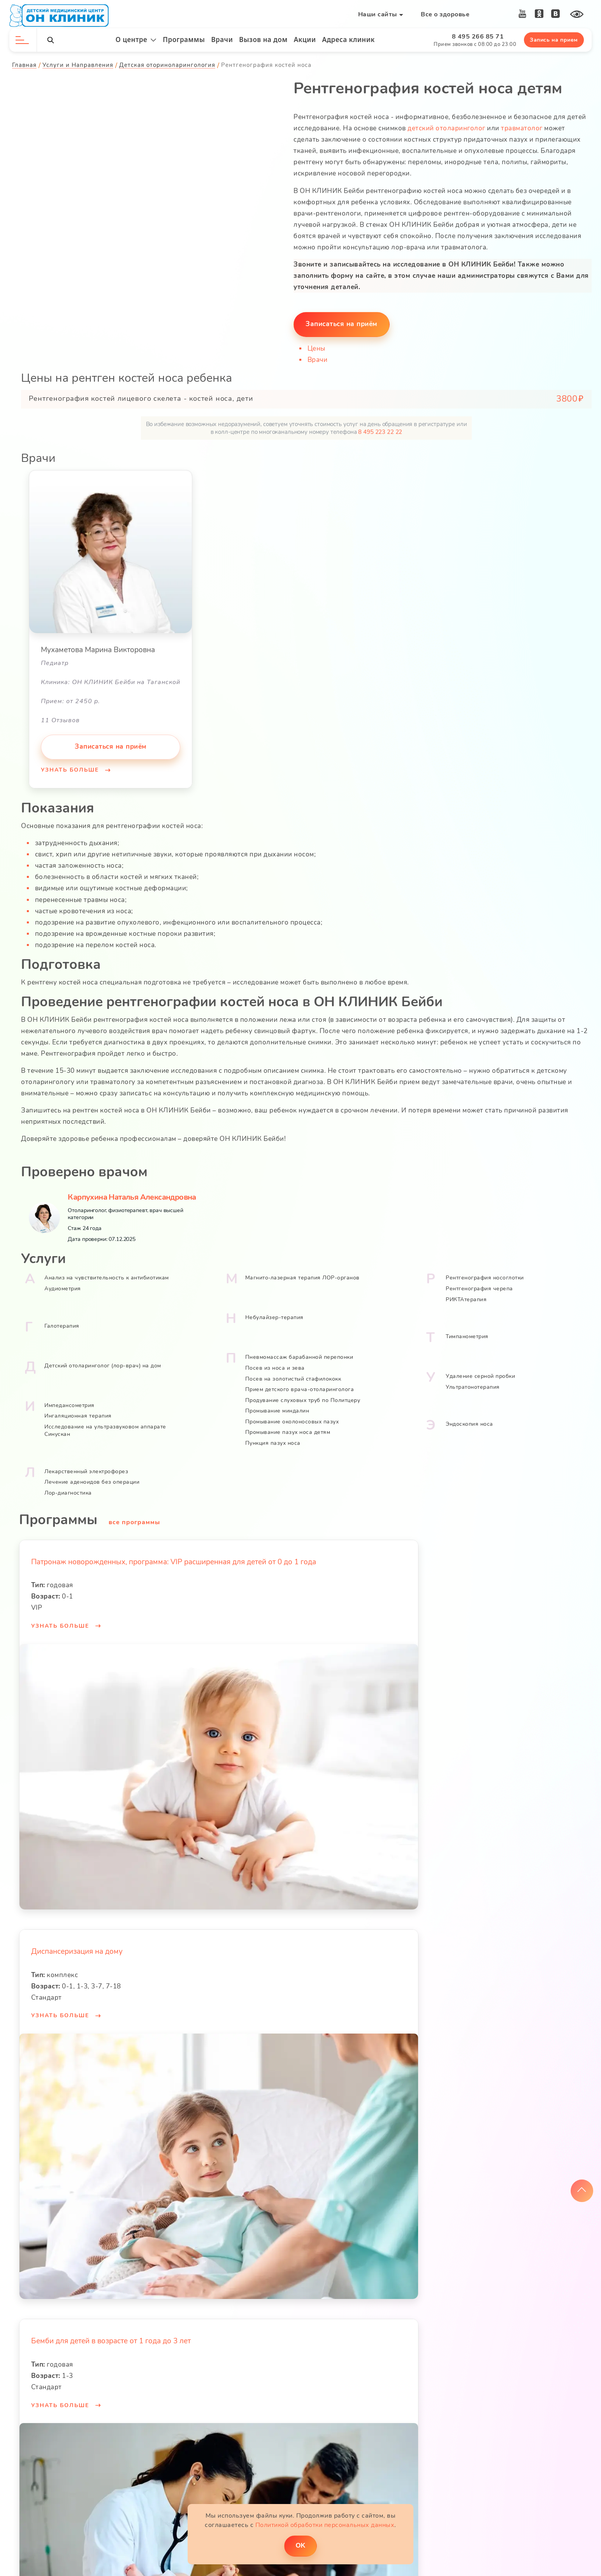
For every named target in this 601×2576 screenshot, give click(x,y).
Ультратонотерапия (473, 1384)
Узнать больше (71, 769)
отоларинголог (461, 127)
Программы (184, 39)
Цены (317, 347)
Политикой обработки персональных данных (325, 2524)
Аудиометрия (63, 1286)
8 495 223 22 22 (380, 431)
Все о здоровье (445, 14)
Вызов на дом (263, 39)
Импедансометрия (70, 1403)
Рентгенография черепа (479, 1286)
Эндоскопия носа (469, 1422)
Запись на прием (554, 40)
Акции (305, 39)
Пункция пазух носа (272, 1440)
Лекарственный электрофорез (86, 1469)
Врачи (222, 39)
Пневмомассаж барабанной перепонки (299, 1355)
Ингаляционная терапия (78, 1413)
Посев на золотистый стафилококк (293, 1376)
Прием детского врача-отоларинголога (299, 1387)
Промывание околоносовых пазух (292, 1419)
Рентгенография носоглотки (485, 1275)
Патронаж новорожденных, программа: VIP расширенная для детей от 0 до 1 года (174, 1560)
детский (422, 127)
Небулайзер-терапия (274, 1315)
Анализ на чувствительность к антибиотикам (107, 1275)
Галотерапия (62, 1323)
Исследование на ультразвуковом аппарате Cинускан (106, 1428)
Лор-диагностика (68, 1490)
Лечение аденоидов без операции (92, 1480)
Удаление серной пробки (480, 1373)
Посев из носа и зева (275, 1365)
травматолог (522, 127)
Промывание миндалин (277, 1409)
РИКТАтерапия (466, 1297)
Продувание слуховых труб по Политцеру (302, 1398)
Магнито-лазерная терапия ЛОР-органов (302, 1275)
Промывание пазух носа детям (287, 1430)
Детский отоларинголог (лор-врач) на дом (103, 1363)
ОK (300, 2545)
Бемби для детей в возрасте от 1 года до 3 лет (111, 2339)
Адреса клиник (348, 39)
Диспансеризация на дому (77, 1949)
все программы (134, 1520)
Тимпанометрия (467, 1334)
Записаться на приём (342, 323)
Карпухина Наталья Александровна (132, 1195)
